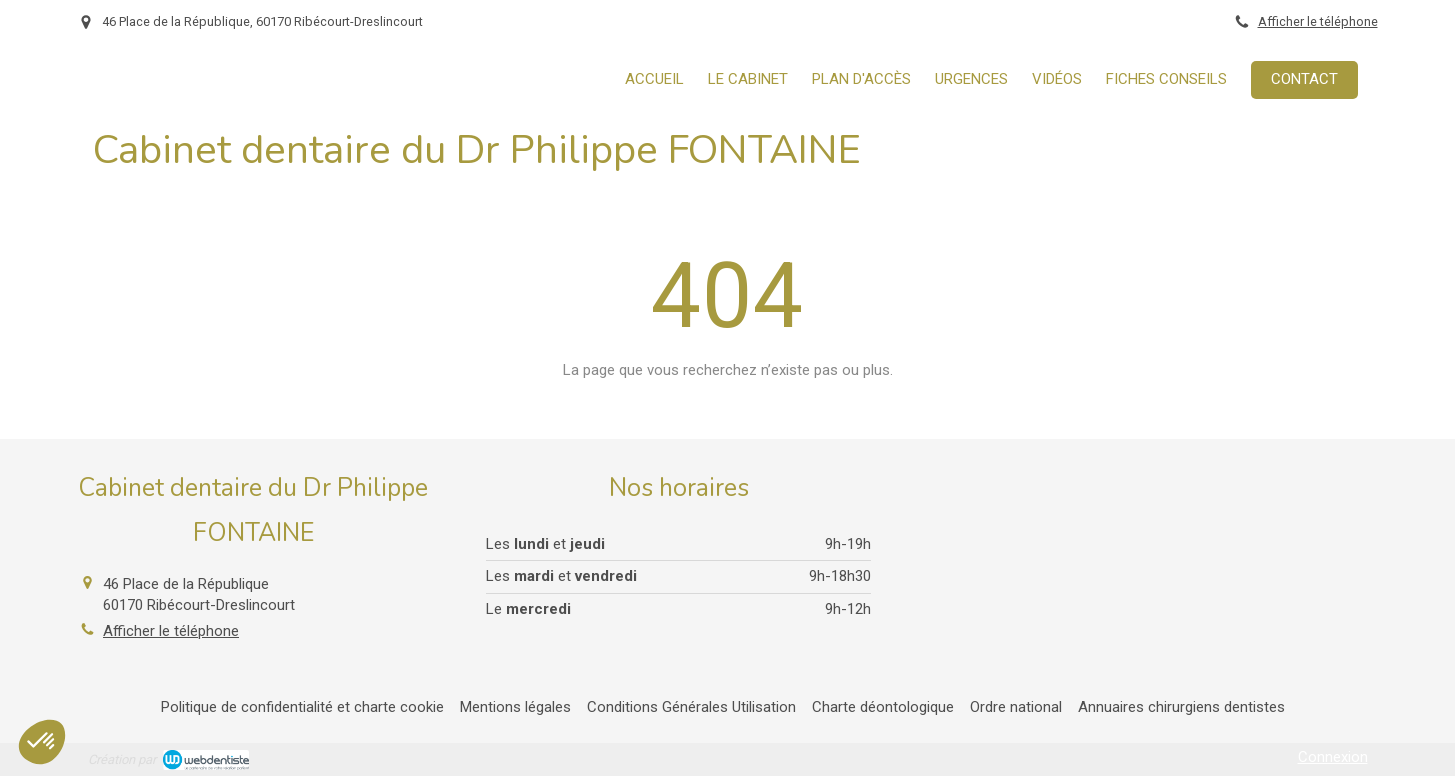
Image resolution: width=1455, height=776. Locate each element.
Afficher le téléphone (1318, 21)
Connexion (1333, 757)
